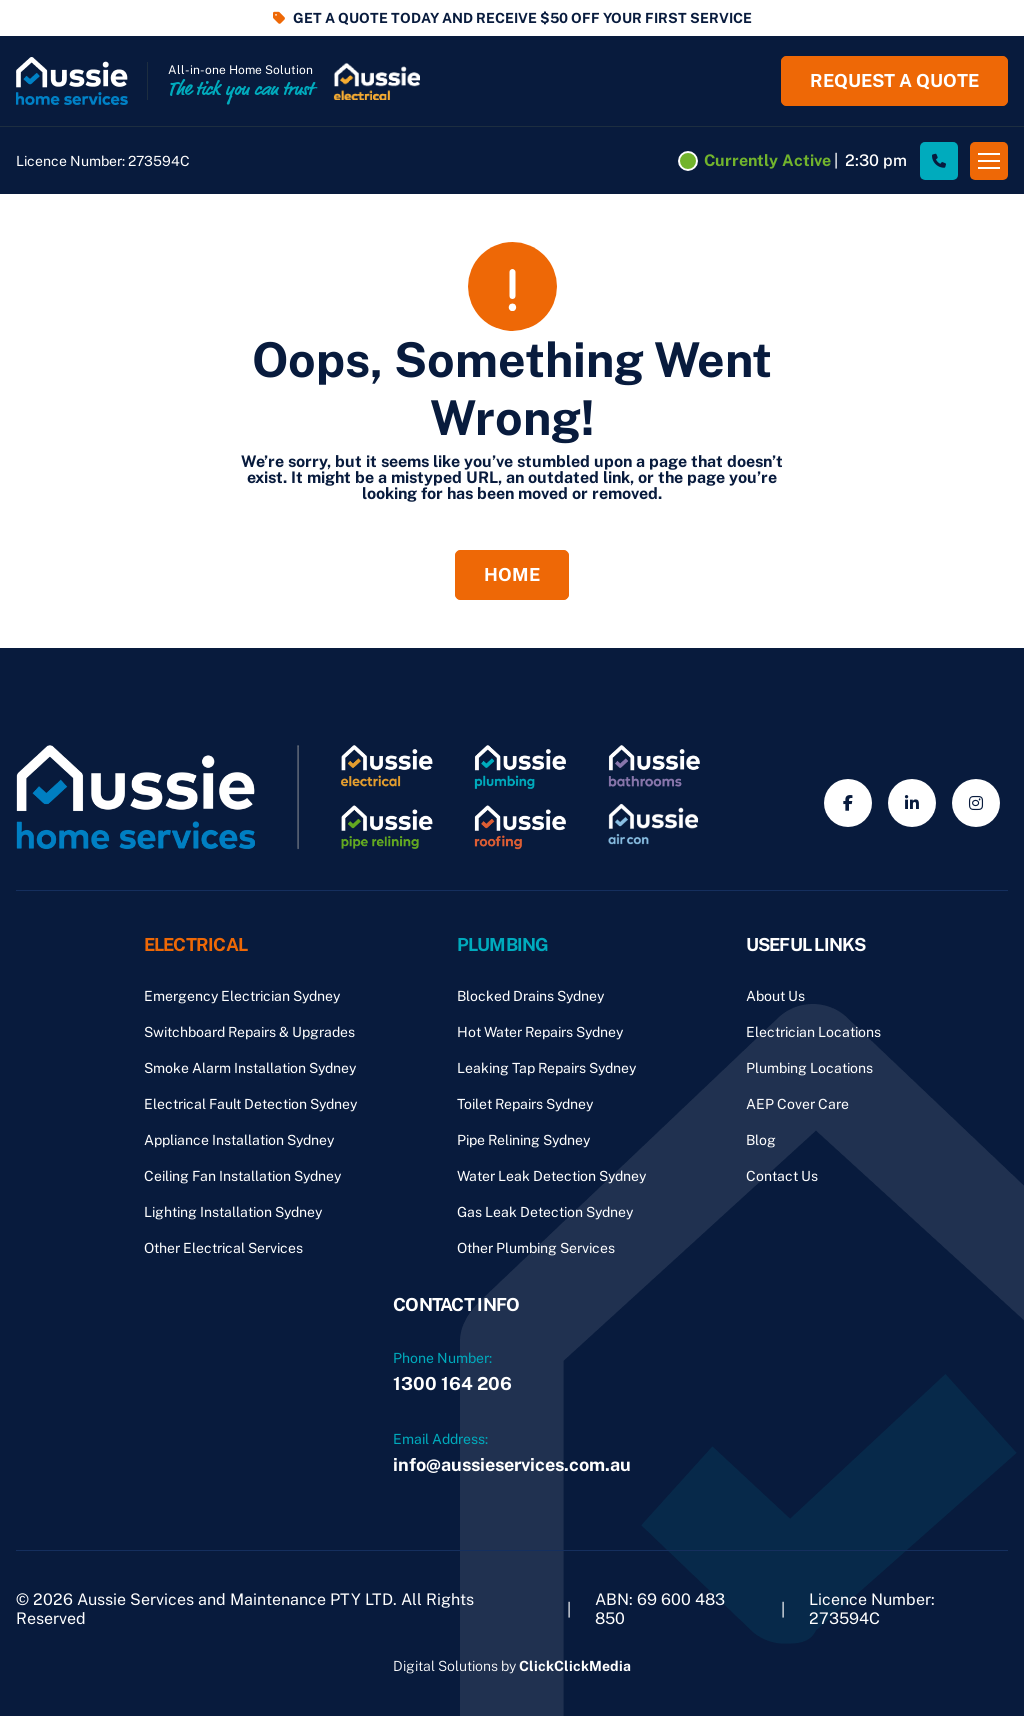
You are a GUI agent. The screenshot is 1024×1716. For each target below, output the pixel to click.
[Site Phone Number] (939, 161)
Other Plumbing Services (536, 1248)
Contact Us (782, 1176)
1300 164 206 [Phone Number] (452, 1383)
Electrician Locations (813, 1032)
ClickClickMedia (575, 1666)
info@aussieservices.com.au (512, 1464)
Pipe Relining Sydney (523, 1140)
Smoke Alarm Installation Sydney (250, 1068)
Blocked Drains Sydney (530, 996)
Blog (761, 1140)
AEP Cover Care (797, 1104)
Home (512, 574)
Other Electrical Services (223, 1248)
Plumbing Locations (809, 1068)
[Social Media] (848, 803)
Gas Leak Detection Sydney (545, 1212)
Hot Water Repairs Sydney (540, 1032)
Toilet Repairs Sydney (525, 1104)
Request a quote (894, 80)
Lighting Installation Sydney (233, 1212)
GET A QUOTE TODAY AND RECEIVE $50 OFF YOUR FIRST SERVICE (522, 18)
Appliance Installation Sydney (239, 1140)
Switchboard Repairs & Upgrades (249, 1032)
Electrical (196, 944)
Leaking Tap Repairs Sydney (546, 1068)
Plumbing (503, 944)
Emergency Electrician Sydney (242, 996)
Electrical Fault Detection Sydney (250, 1104)
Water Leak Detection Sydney (551, 1176)
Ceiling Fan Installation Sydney (242, 1176)
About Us (775, 996)
